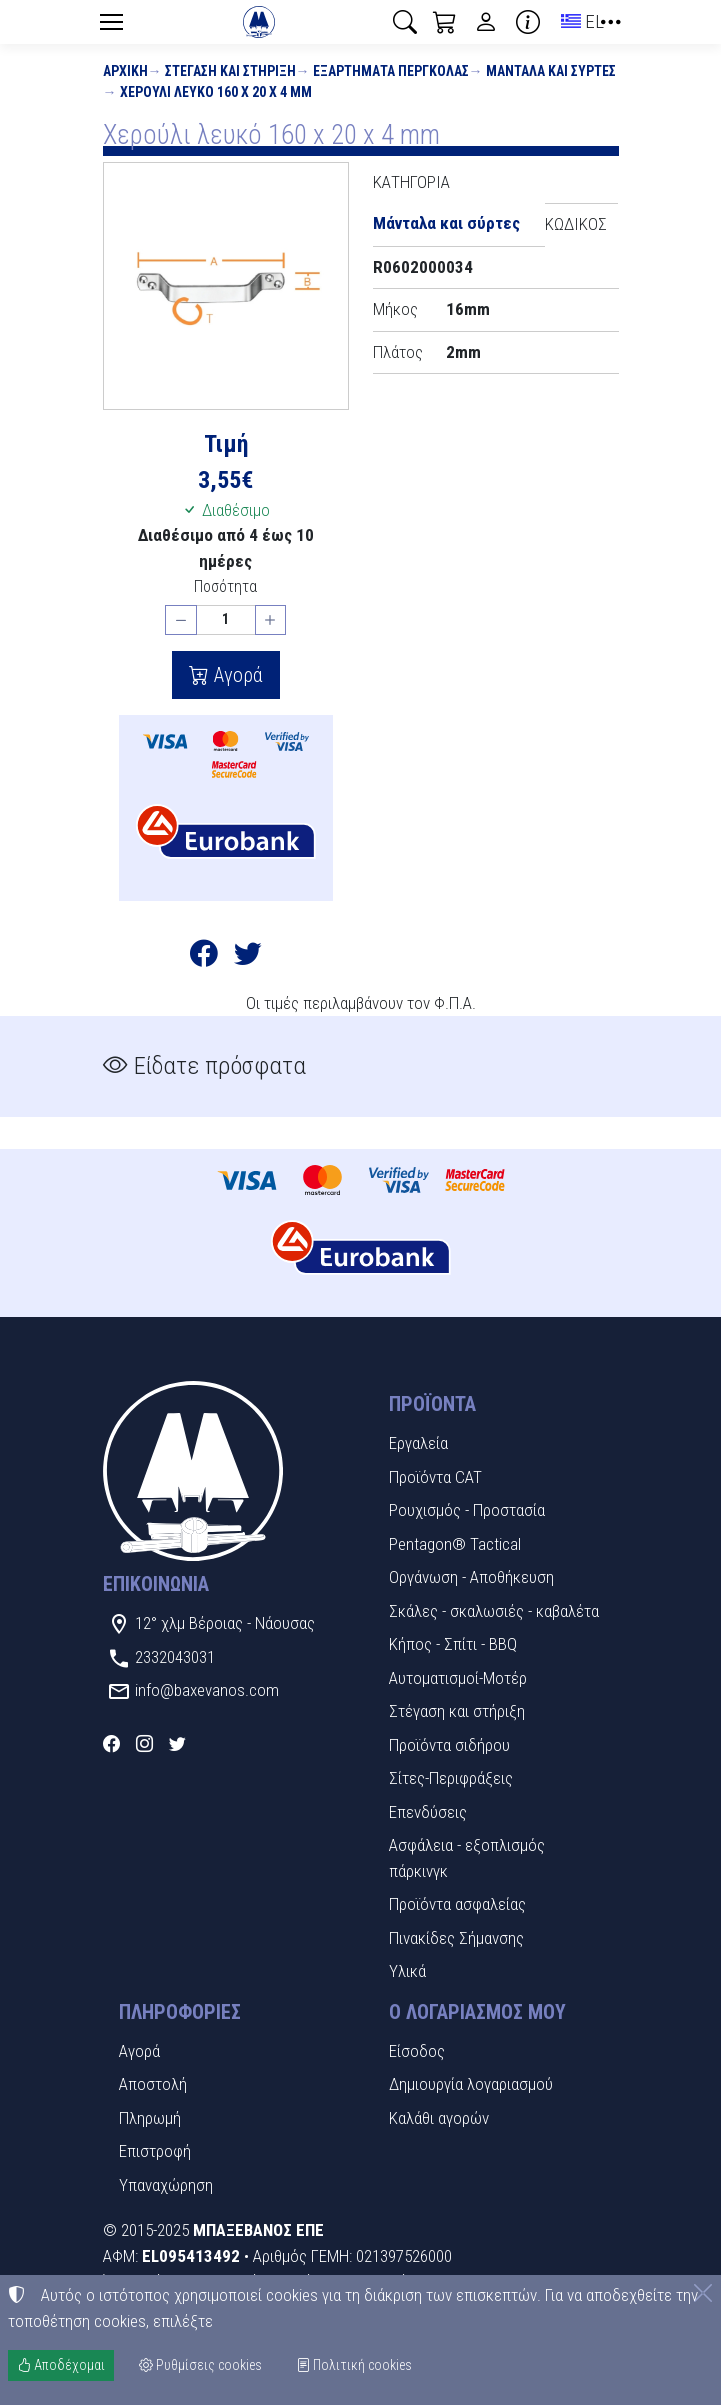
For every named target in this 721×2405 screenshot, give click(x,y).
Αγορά (236, 675)
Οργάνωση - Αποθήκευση (471, 1577)
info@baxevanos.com (207, 1690)
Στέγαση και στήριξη (230, 71)
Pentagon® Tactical (455, 1544)
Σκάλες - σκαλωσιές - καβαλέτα (494, 1611)
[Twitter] (177, 1744)
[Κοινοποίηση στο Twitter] (248, 957)
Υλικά (407, 1971)
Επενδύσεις (428, 1812)
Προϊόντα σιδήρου (449, 1745)
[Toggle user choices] (486, 22)
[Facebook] (111, 1744)
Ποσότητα (225, 586)
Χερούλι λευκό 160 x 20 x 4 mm (216, 92)
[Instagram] (144, 1744)
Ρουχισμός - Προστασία (467, 1510)
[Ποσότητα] (226, 620)
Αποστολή (153, 2084)
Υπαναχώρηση (166, 2185)
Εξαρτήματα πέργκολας (391, 71)
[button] (405, 22)
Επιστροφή (155, 2151)
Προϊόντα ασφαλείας (457, 1904)
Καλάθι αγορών (439, 2118)
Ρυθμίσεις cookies (200, 2365)
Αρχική (125, 71)
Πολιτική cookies (354, 2365)
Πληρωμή (150, 2118)
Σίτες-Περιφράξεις (451, 1778)
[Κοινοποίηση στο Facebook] (204, 957)
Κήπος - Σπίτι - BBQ (453, 1644)
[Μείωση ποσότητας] (181, 620)
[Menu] (112, 22)
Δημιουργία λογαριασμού (471, 2084)
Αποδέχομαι (61, 2365)
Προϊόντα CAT (435, 1477)
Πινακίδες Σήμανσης (456, 1938)
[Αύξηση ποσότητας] (271, 620)
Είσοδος (417, 2051)
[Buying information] (528, 22)
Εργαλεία (418, 1443)
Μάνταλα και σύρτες (551, 71)
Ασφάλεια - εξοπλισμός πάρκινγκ (467, 1858)
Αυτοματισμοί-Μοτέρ (458, 1678)
